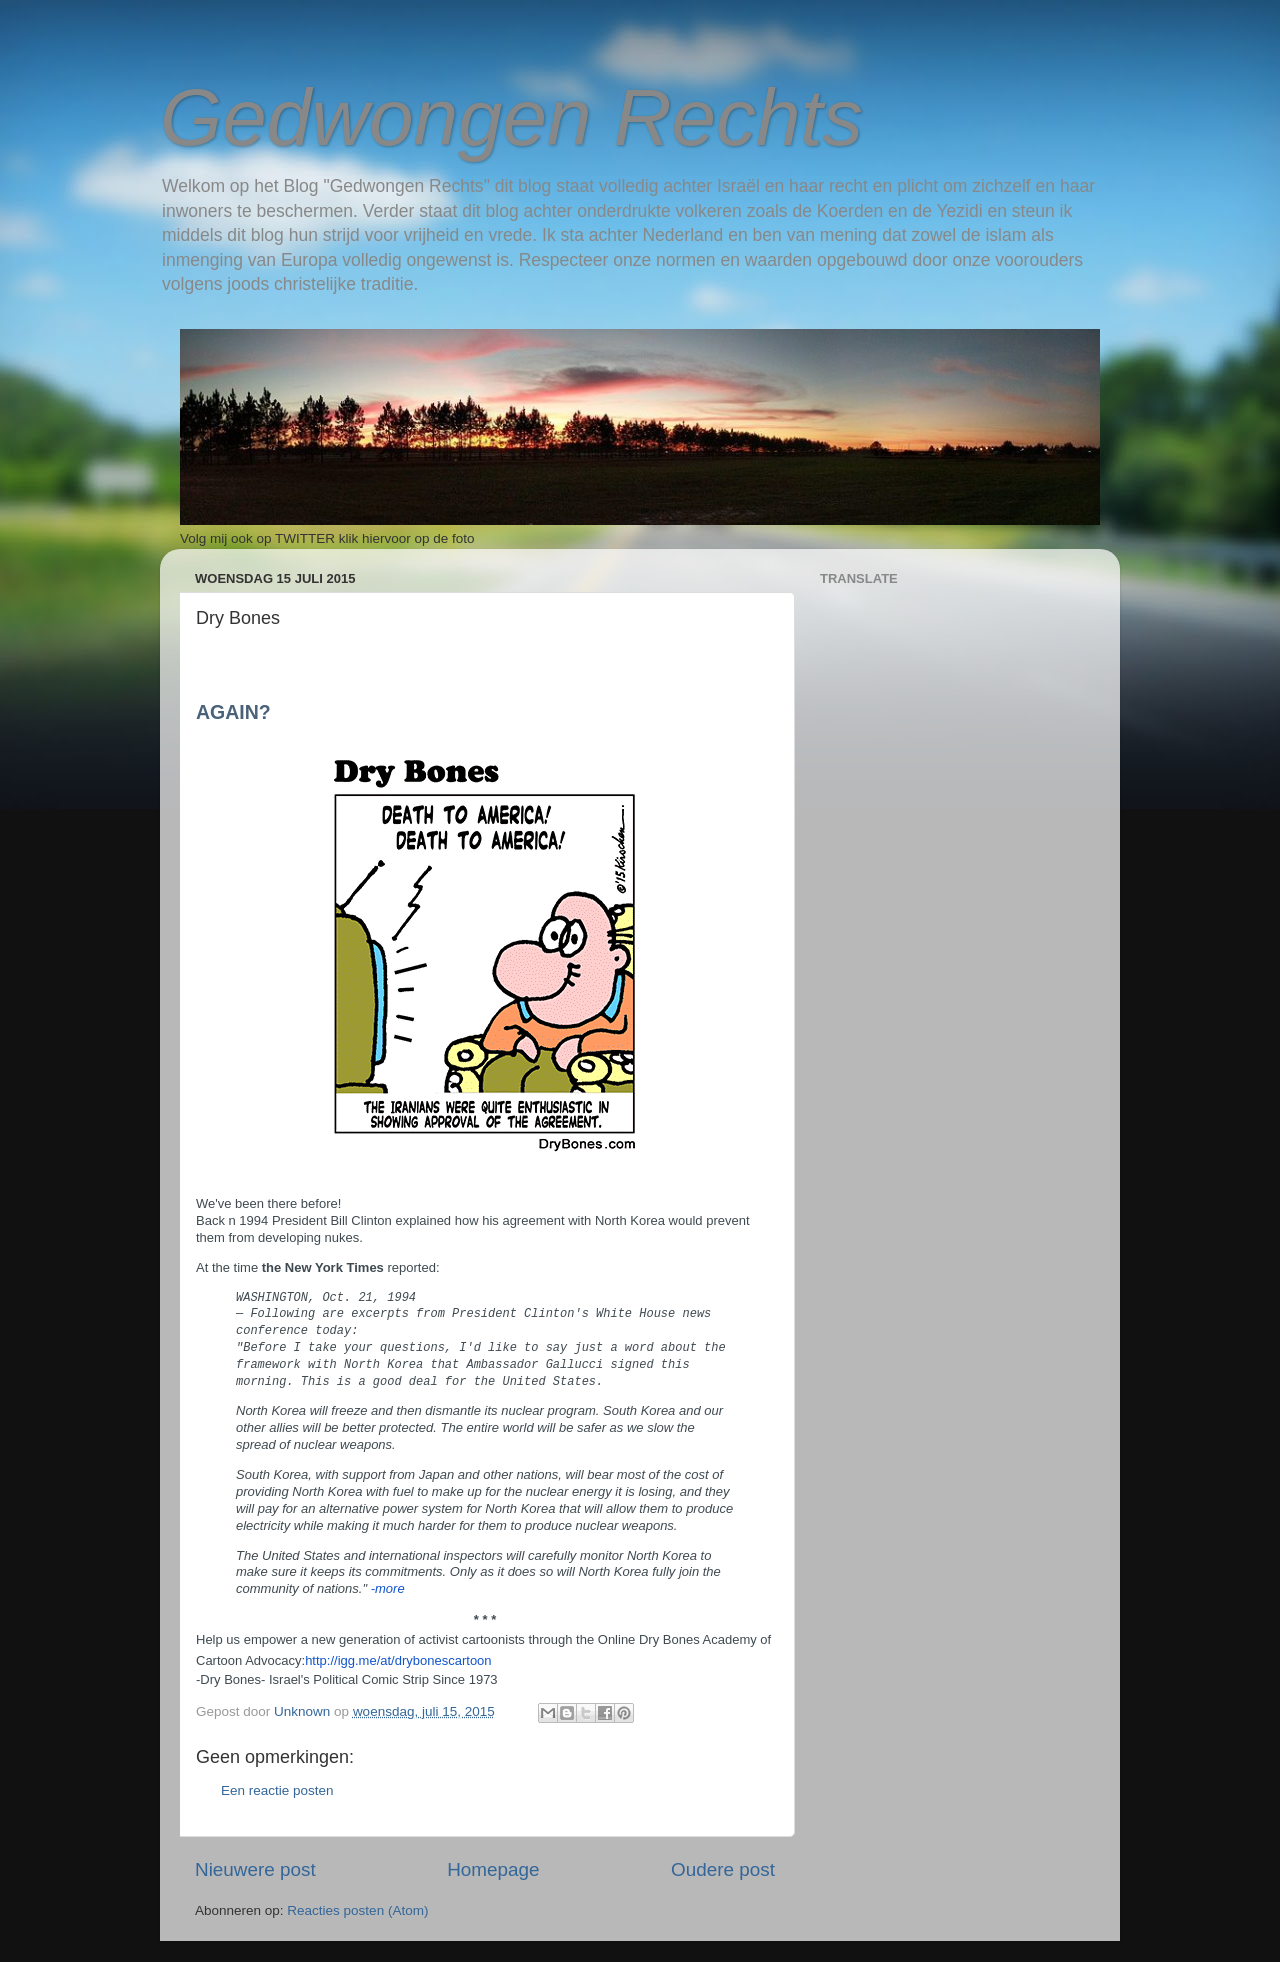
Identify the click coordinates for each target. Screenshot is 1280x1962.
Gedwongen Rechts (511, 117)
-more (388, 1588)
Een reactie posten (277, 1790)
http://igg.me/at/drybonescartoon (398, 1660)
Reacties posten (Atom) (357, 1910)
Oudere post (723, 1869)
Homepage (493, 1869)
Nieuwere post (255, 1869)
